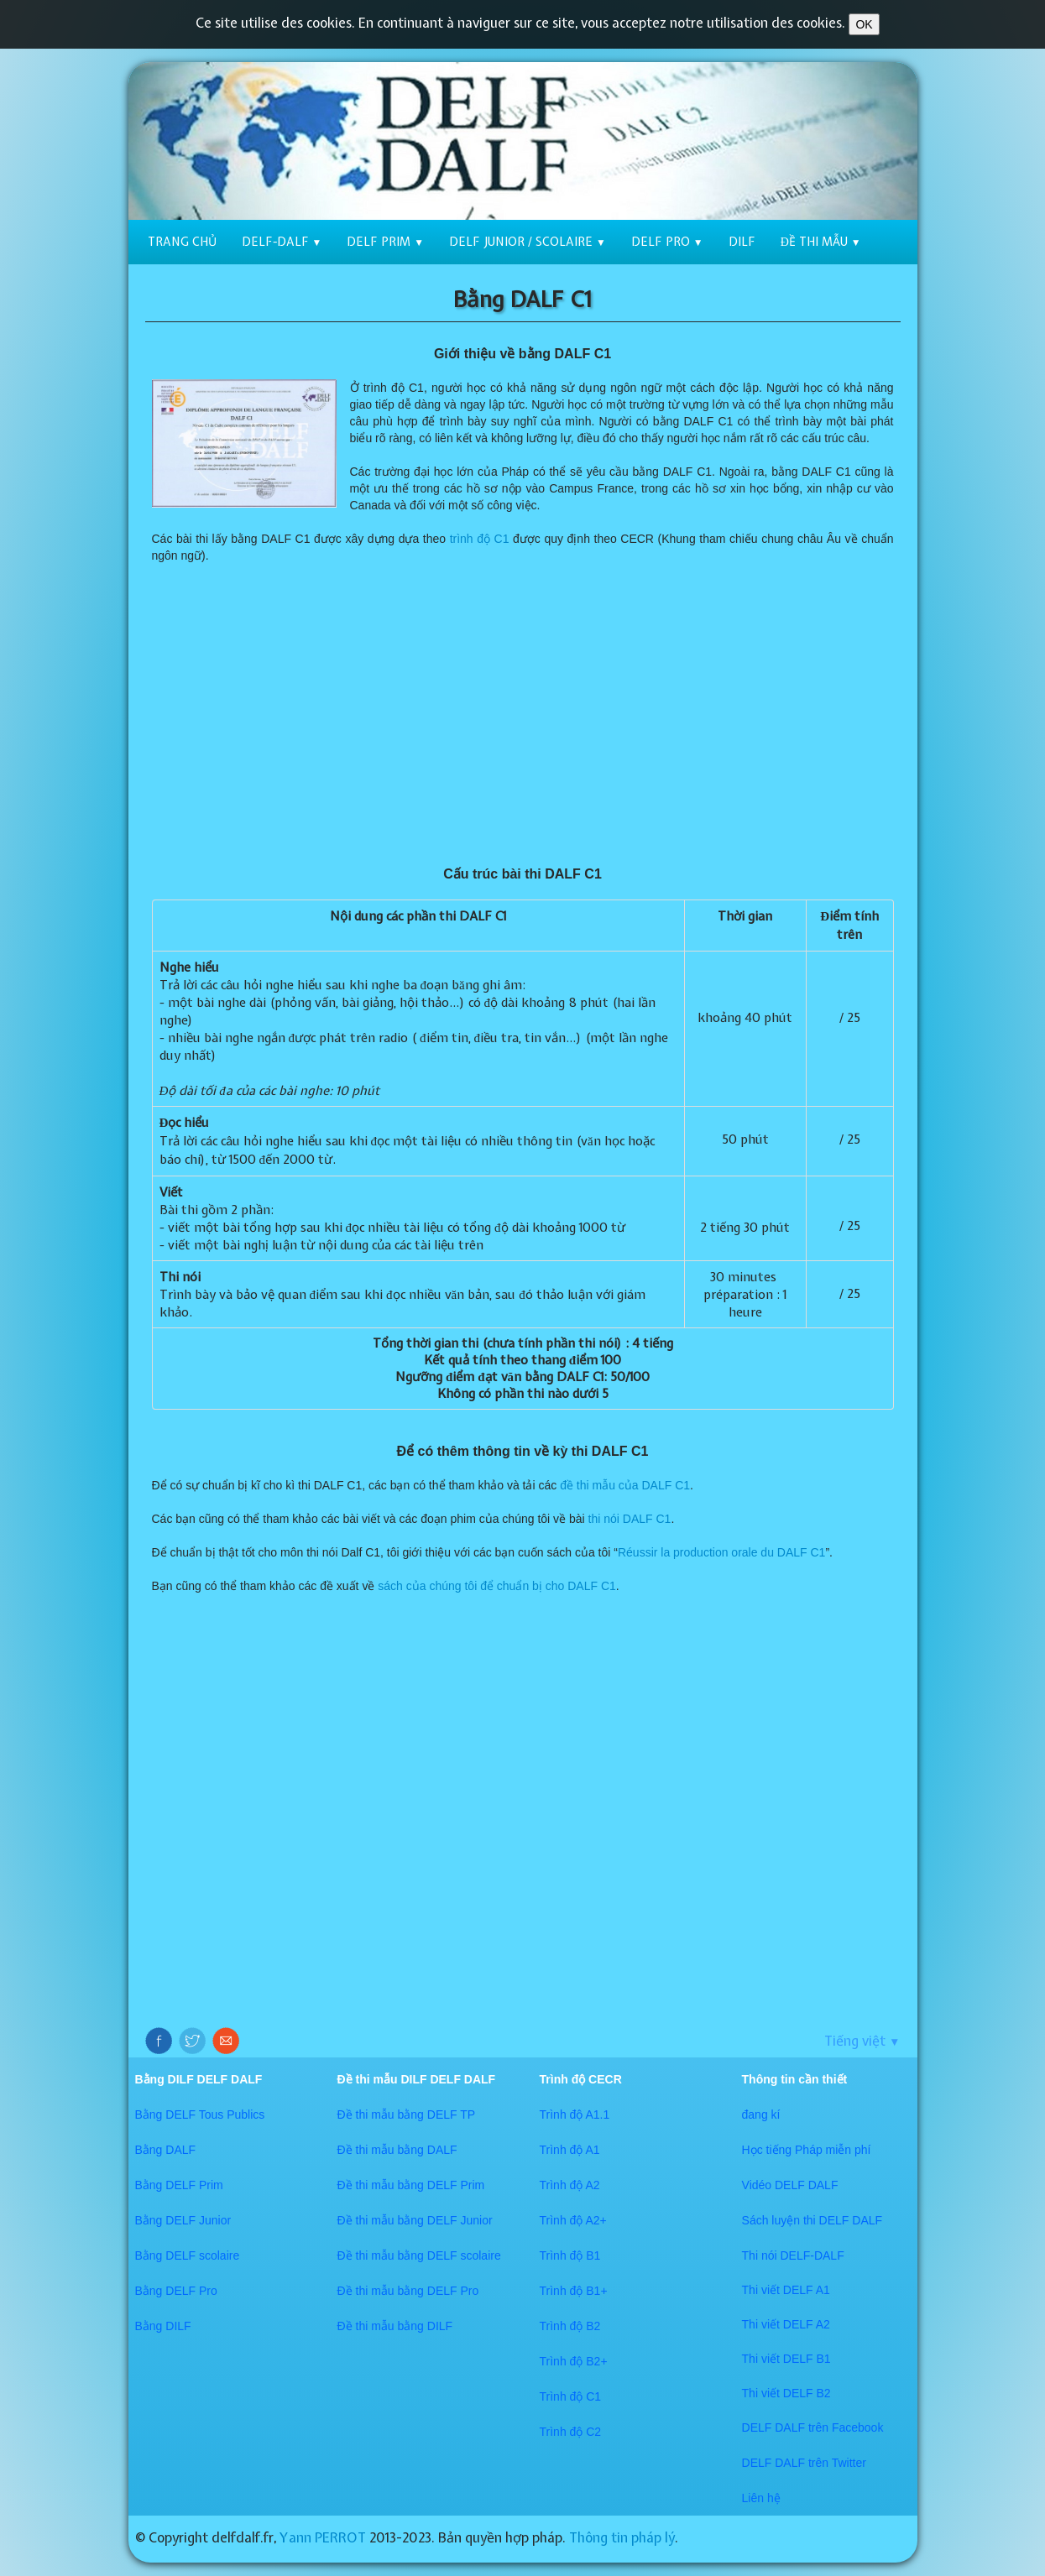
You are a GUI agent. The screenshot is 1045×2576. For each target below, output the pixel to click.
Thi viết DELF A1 (786, 2290)
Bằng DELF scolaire (187, 2255)
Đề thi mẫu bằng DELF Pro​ (408, 2290)
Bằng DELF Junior (183, 2220)
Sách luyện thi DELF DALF (812, 2220)
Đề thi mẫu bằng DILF (395, 2326)
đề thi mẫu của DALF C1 (625, 1485)
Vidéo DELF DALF (790, 2185)
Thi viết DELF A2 (786, 2324)
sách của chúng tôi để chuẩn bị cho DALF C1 (496, 1586)
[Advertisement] (523, 714)
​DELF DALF (775, 2462)
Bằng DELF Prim (179, 2185)
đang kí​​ (761, 2114)
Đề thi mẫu (821, 241)
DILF (742, 241)
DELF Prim (385, 241)
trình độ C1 (479, 538)
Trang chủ (182, 241)
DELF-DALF (282, 241)
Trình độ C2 (571, 2431)
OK (863, 24)
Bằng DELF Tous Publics (200, 2114)
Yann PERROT (323, 2537)
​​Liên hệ (761, 2498)
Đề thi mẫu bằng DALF (397, 2149)
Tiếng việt (862, 2040)
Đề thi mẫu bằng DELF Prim (411, 2185)
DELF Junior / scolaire (527, 241)
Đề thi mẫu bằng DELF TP (406, 2114)
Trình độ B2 (570, 2326)
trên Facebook (846, 2427)
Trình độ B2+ (574, 2361)
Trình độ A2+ (573, 2220)
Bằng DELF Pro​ (176, 2290)
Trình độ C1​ (571, 2396)
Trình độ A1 (570, 2149)
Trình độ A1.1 (575, 2114)
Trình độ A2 (570, 2185)
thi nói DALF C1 (629, 1518)
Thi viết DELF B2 (786, 2393)
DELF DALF (775, 2427)
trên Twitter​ (837, 2462)
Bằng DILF (163, 2326)
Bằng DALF (165, 2149)
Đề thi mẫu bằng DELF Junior (415, 2220)
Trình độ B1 (570, 2255)
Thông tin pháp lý (622, 2537)
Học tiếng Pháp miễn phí (806, 2149)
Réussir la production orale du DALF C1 (721, 1552)
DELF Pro (667, 241)
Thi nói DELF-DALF (793, 2255)
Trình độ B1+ (574, 2290)
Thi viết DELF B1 (786, 2358)
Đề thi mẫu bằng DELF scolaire (419, 2255)
